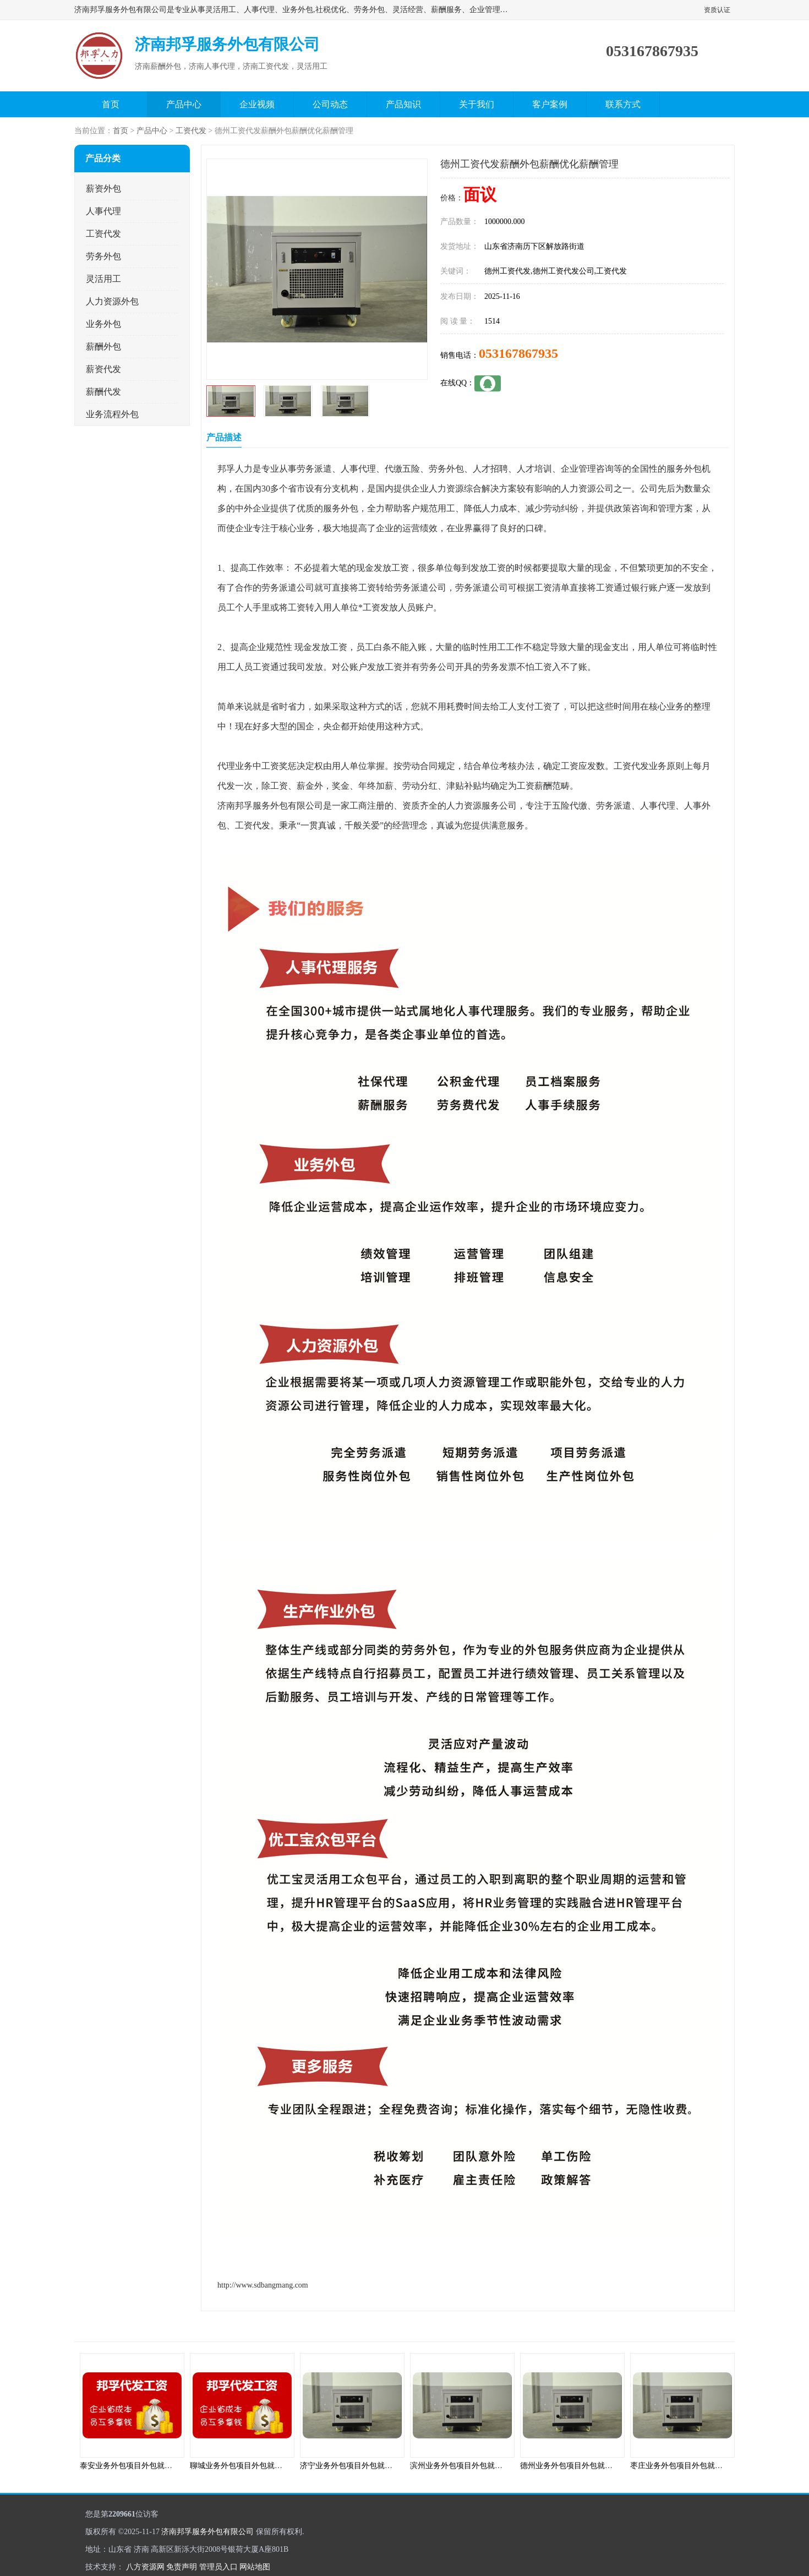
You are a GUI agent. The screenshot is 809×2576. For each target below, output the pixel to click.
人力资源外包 (112, 301)
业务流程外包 (112, 414)
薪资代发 (103, 369)
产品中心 (183, 104)
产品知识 (403, 104)
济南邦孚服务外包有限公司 (207, 2532)
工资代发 (191, 131)
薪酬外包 (103, 346)
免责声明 (181, 2567)
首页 (110, 104)
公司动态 (330, 104)
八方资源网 (145, 2567)
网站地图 (254, 2567)
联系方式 (623, 104)
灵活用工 (103, 278)
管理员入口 (218, 2567)
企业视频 (257, 104)
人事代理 (103, 211)
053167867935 (518, 353)
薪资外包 (103, 188)
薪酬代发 (103, 391)
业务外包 (103, 324)
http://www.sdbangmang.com (262, 2285)
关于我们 (476, 104)
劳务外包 (103, 256)
